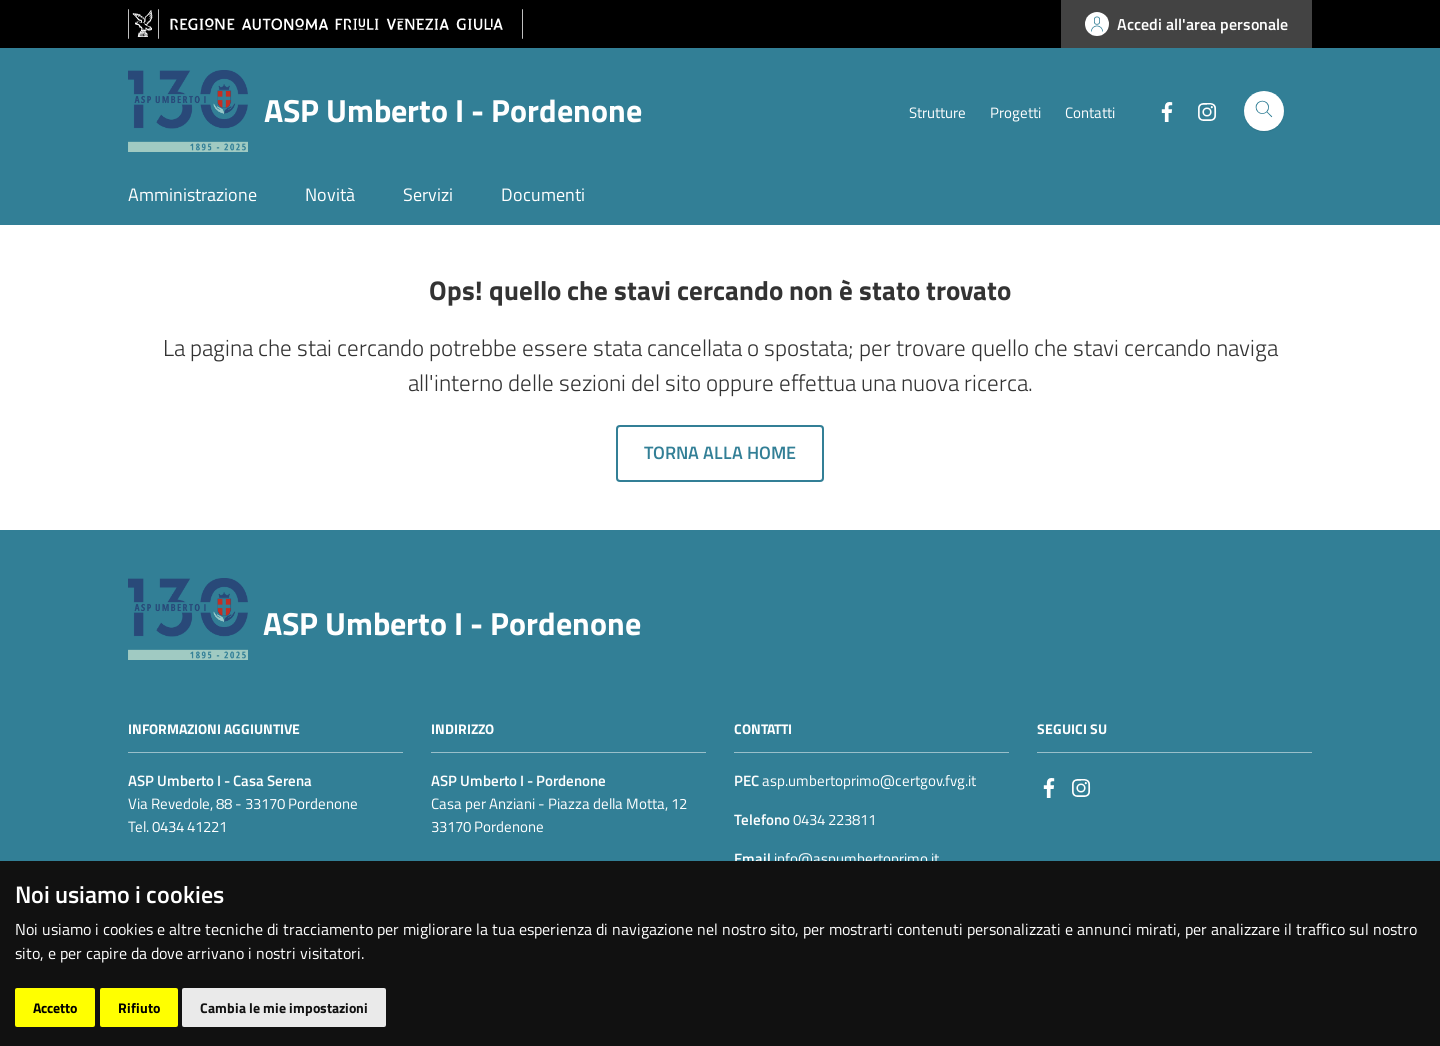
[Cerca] (1264, 111)
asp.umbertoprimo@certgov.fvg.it (869, 780)
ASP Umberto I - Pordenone (452, 623)
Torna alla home (720, 452)
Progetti (1015, 112)
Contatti (1090, 112)
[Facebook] (1159, 110)
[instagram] (1081, 786)
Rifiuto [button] (139, 1007)
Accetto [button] (55, 1007)
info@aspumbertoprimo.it (855, 858)
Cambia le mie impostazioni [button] (284, 1007)
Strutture (937, 112)
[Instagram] (1199, 110)
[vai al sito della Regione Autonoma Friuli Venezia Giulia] (325, 24)
